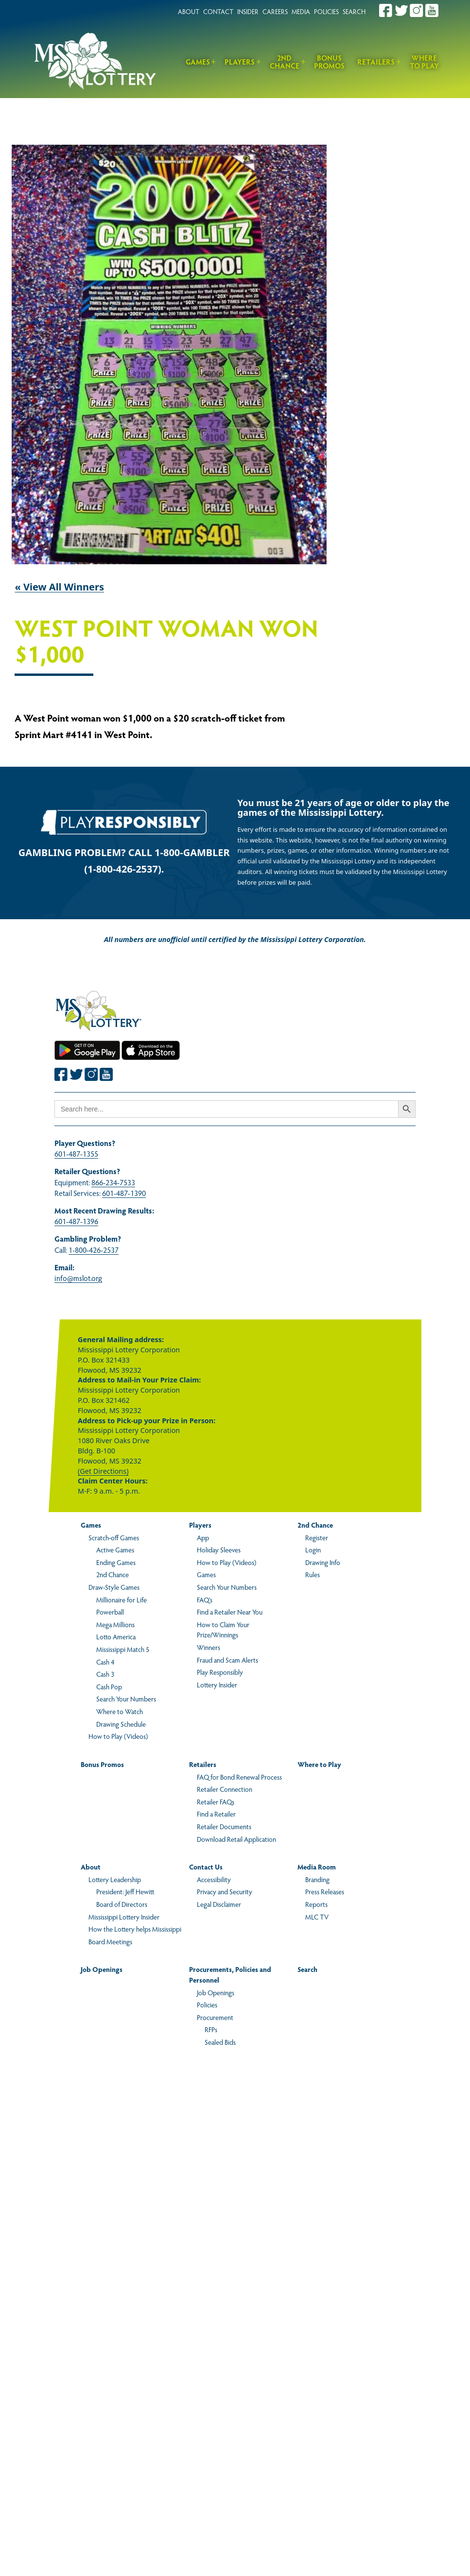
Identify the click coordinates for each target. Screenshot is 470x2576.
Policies (207, 2004)
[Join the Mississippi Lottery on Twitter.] (401, 10)
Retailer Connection (224, 1789)
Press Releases (324, 1891)
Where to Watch (119, 1711)
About (91, 1866)
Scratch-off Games (113, 1537)
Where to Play (424, 61)
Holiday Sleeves (219, 1549)
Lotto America (116, 1636)
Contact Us (206, 1866)
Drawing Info (322, 1562)
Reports (316, 1904)
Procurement (215, 2017)
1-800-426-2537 (94, 1250)
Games (198, 61)
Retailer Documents (224, 1826)
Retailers (376, 61)
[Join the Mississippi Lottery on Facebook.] (386, 10)
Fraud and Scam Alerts (227, 1660)
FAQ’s (204, 1599)
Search (307, 1969)
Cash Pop (109, 1686)
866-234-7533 (113, 1182)
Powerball (110, 1611)
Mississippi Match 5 (122, 1649)
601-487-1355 (76, 1153)
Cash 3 (105, 1674)
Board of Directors (121, 1904)
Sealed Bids (220, 2042)
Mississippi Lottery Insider (123, 1916)
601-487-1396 (76, 1221)
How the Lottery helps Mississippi (134, 1929)
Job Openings (101, 1969)
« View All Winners (59, 586)
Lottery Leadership (114, 1879)
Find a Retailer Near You (229, 1611)
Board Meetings (110, 1941)
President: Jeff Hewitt (125, 1891)
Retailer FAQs (215, 1801)
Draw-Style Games (113, 1587)
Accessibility (214, 1879)
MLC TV (317, 1916)
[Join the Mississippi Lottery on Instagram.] (416, 10)
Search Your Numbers (126, 1698)
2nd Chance (284, 61)
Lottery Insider (217, 1684)
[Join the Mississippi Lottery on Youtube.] (432, 10)
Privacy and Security (224, 1891)
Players (240, 61)
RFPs (211, 2029)
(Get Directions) (103, 1471)
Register (316, 1537)
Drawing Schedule (121, 1724)
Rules (312, 1574)
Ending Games (116, 1562)
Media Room (316, 1866)
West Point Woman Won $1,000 (166, 642)
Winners (208, 1647)
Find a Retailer (216, 1813)
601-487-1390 (124, 1193)
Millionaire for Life (121, 1599)
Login (313, 1549)
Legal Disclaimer (219, 1904)
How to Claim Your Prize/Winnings (223, 1629)
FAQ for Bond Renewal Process (239, 1777)
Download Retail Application (236, 1839)
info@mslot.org (78, 1278)
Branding (317, 1879)
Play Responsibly (220, 1672)
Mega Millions (115, 1624)
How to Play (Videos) (118, 1736)
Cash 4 (105, 1662)
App (203, 1537)
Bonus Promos (329, 61)
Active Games (115, 1549)
